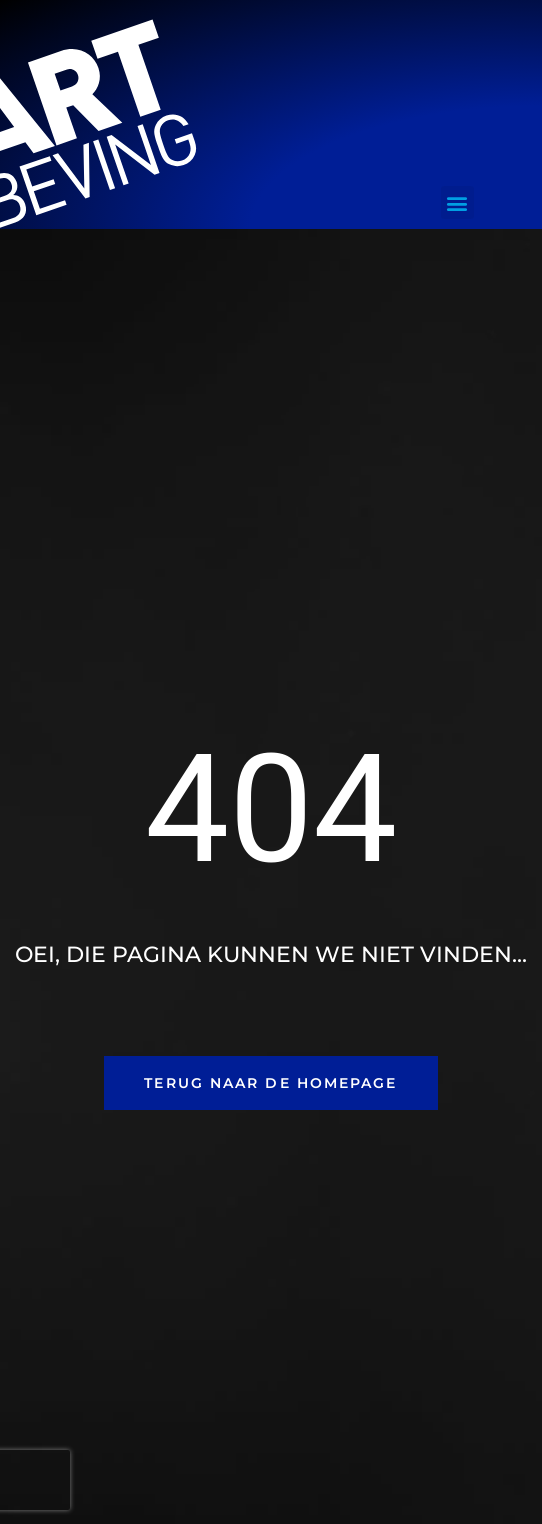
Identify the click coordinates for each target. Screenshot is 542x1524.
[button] (457, 202)
